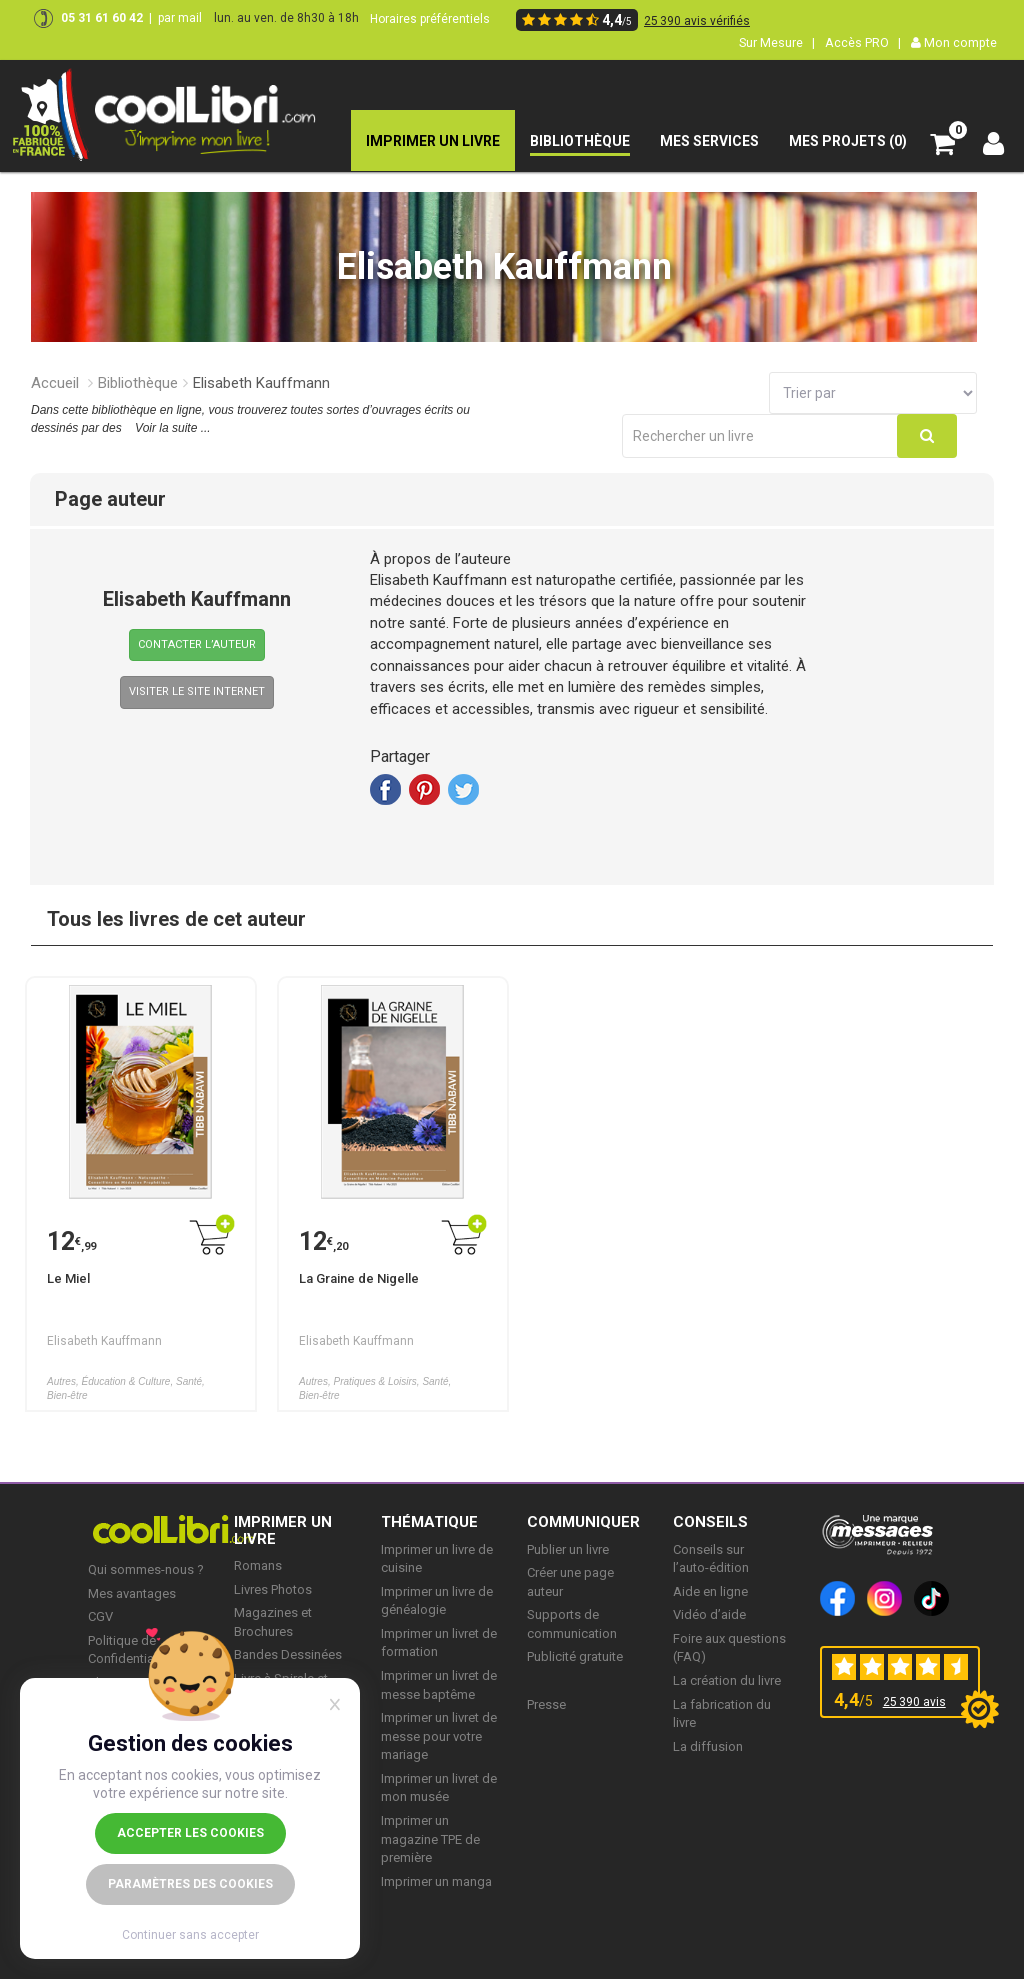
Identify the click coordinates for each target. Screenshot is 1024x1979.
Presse (546, 1704)
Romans (258, 1565)
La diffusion (708, 1746)
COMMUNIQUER (583, 1522)
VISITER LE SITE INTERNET (197, 691)
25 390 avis (914, 1702)
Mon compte (954, 42)
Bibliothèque (138, 383)
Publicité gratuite (575, 1656)
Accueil (55, 383)
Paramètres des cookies (190, 1884)
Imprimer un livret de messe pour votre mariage (439, 1736)
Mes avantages (132, 1593)
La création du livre (727, 1680)
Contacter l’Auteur (197, 644)
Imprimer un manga (436, 1881)
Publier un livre (568, 1549)
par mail (180, 18)
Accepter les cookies (190, 1833)
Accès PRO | (863, 42)
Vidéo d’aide (709, 1614)
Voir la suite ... (173, 428)
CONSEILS (710, 1522)
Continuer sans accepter (190, 1935)
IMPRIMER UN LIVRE (283, 1530)
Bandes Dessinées (288, 1654)
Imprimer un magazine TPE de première (430, 1839)
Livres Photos (273, 1589)
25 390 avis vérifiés (697, 21)
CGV (100, 1616)
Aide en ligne (710, 1591)
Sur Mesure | (777, 42)
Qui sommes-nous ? (146, 1569)
